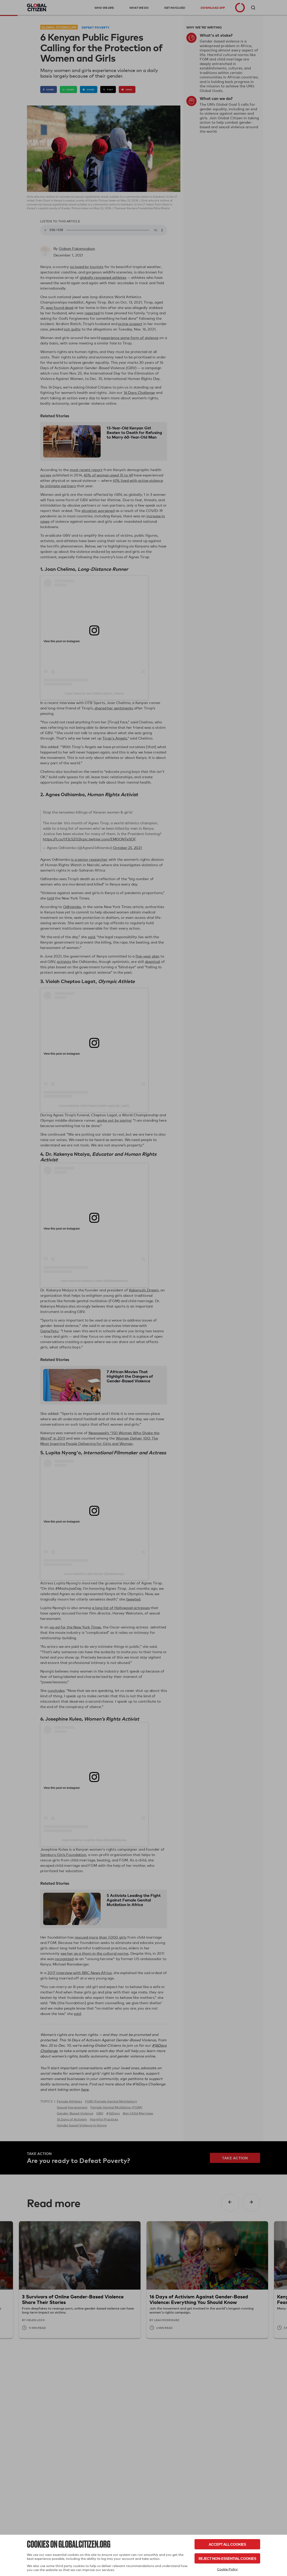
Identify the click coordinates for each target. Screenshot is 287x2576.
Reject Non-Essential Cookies (227, 2558)
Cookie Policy (227, 2569)
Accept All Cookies (227, 2544)
